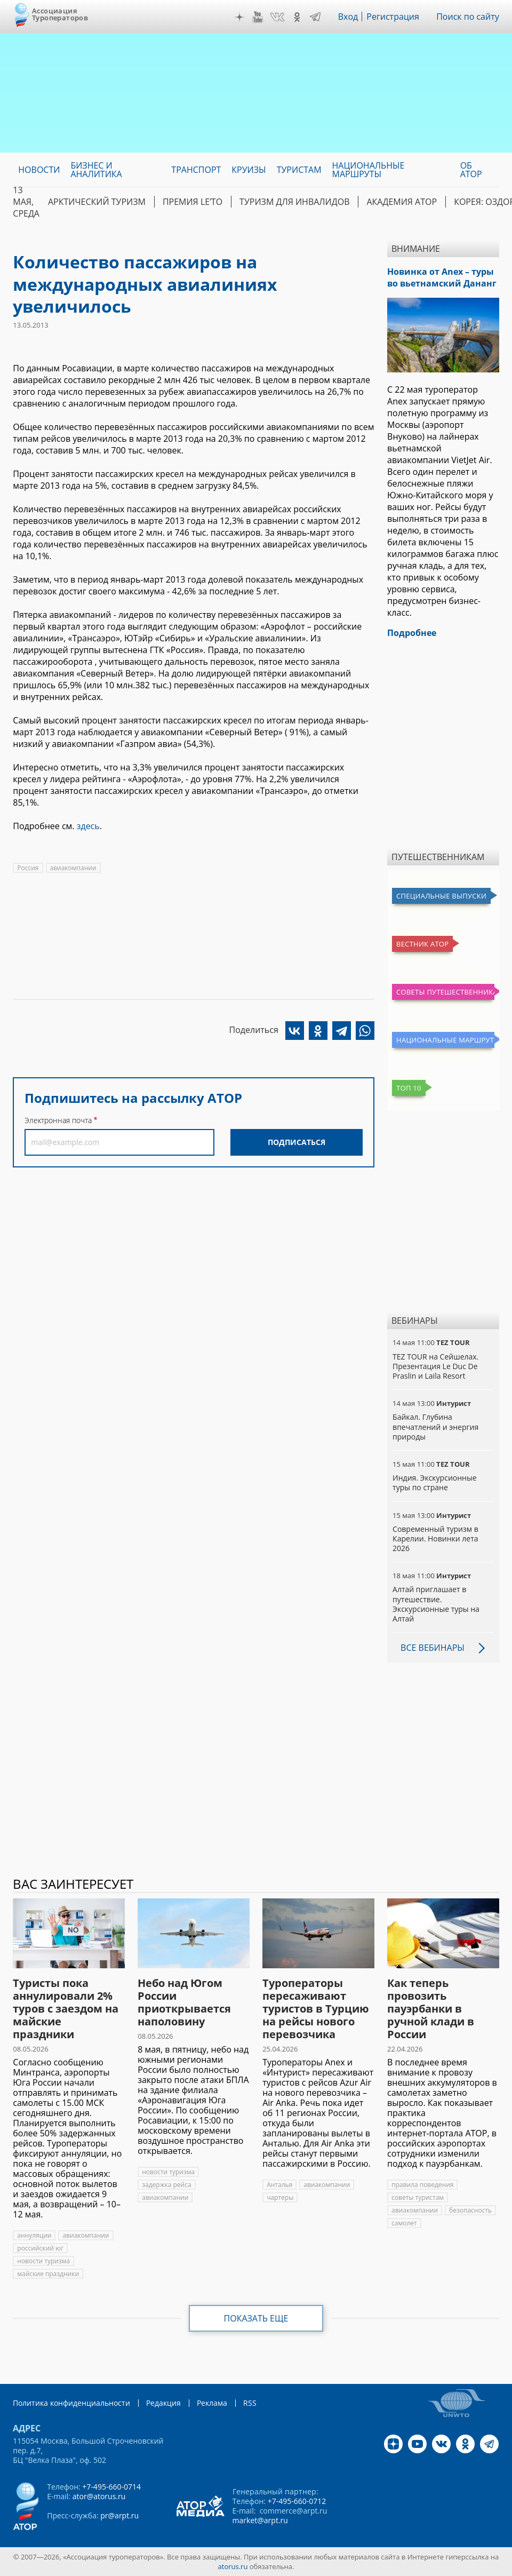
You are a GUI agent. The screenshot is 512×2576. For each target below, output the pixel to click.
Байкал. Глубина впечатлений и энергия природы (435, 1426)
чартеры (280, 2197)
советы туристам (417, 2197)
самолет (404, 2223)
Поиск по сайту (467, 16)
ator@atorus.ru (99, 2496)
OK (297, 17)
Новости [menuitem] (39, 170)
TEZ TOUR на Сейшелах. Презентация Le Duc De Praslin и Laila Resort (435, 1366)
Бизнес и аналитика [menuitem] (96, 170)
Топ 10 (408, 1088)
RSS (250, 2403)
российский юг (40, 2248)
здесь (88, 826)
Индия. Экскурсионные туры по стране (434, 1482)
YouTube (257, 17)
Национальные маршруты (445, 1040)
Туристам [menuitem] (299, 170)
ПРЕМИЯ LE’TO (192, 202)
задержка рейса (166, 2184)
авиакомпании (73, 867)
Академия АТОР (401, 202)
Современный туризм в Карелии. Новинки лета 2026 (435, 1538)
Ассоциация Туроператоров (60, 14)
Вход (348, 16)
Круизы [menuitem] (248, 170)
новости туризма (43, 2260)
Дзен (239, 17)
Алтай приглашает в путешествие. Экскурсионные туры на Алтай (436, 1604)
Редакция (163, 2403)
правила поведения (422, 2184)
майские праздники (48, 2273)
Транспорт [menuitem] (196, 170)
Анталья (279, 2184)
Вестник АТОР (422, 944)
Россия (27, 867)
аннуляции (34, 2235)
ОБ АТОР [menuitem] (471, 170)
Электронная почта (58, 1120)
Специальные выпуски (441, 896)
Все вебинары (433, 1647)
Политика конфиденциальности (71, 2403)
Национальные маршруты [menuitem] (368, 170)
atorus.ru (233, 2566)
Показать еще (256, 2318)
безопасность (470, 2210)
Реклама (212, 2403)
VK (277, 17)
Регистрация (392, 16)
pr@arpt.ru (119, 2515)
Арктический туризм (97, 202)
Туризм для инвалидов (294, 202)
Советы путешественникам (445, 992)
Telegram (315, 17)
